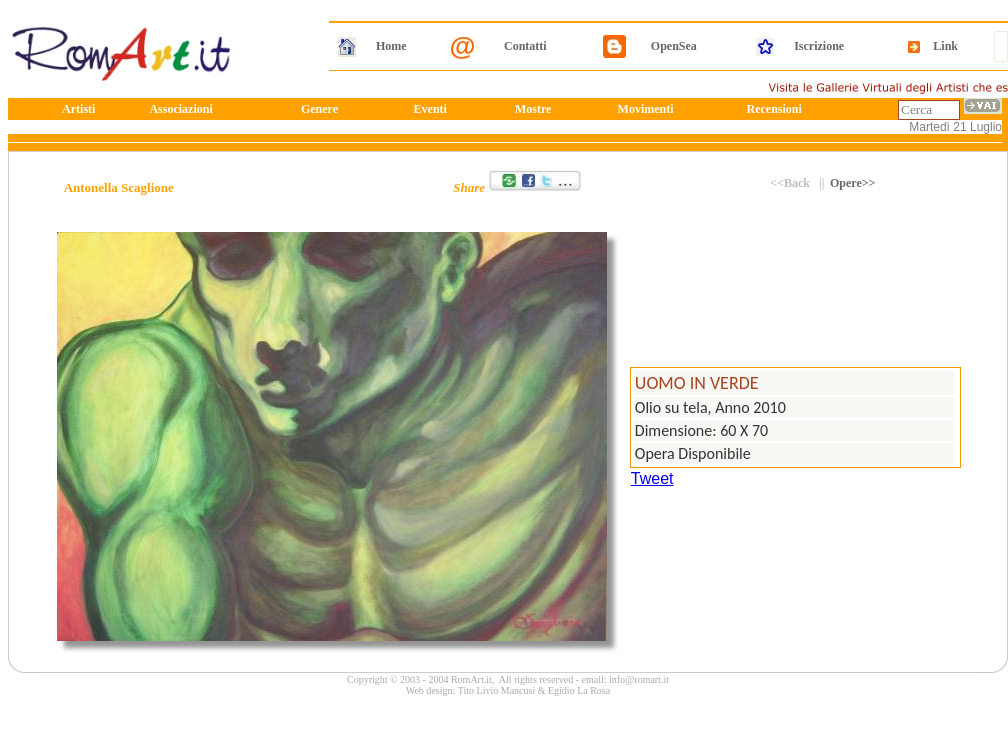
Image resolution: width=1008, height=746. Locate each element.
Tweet (652, 478)
